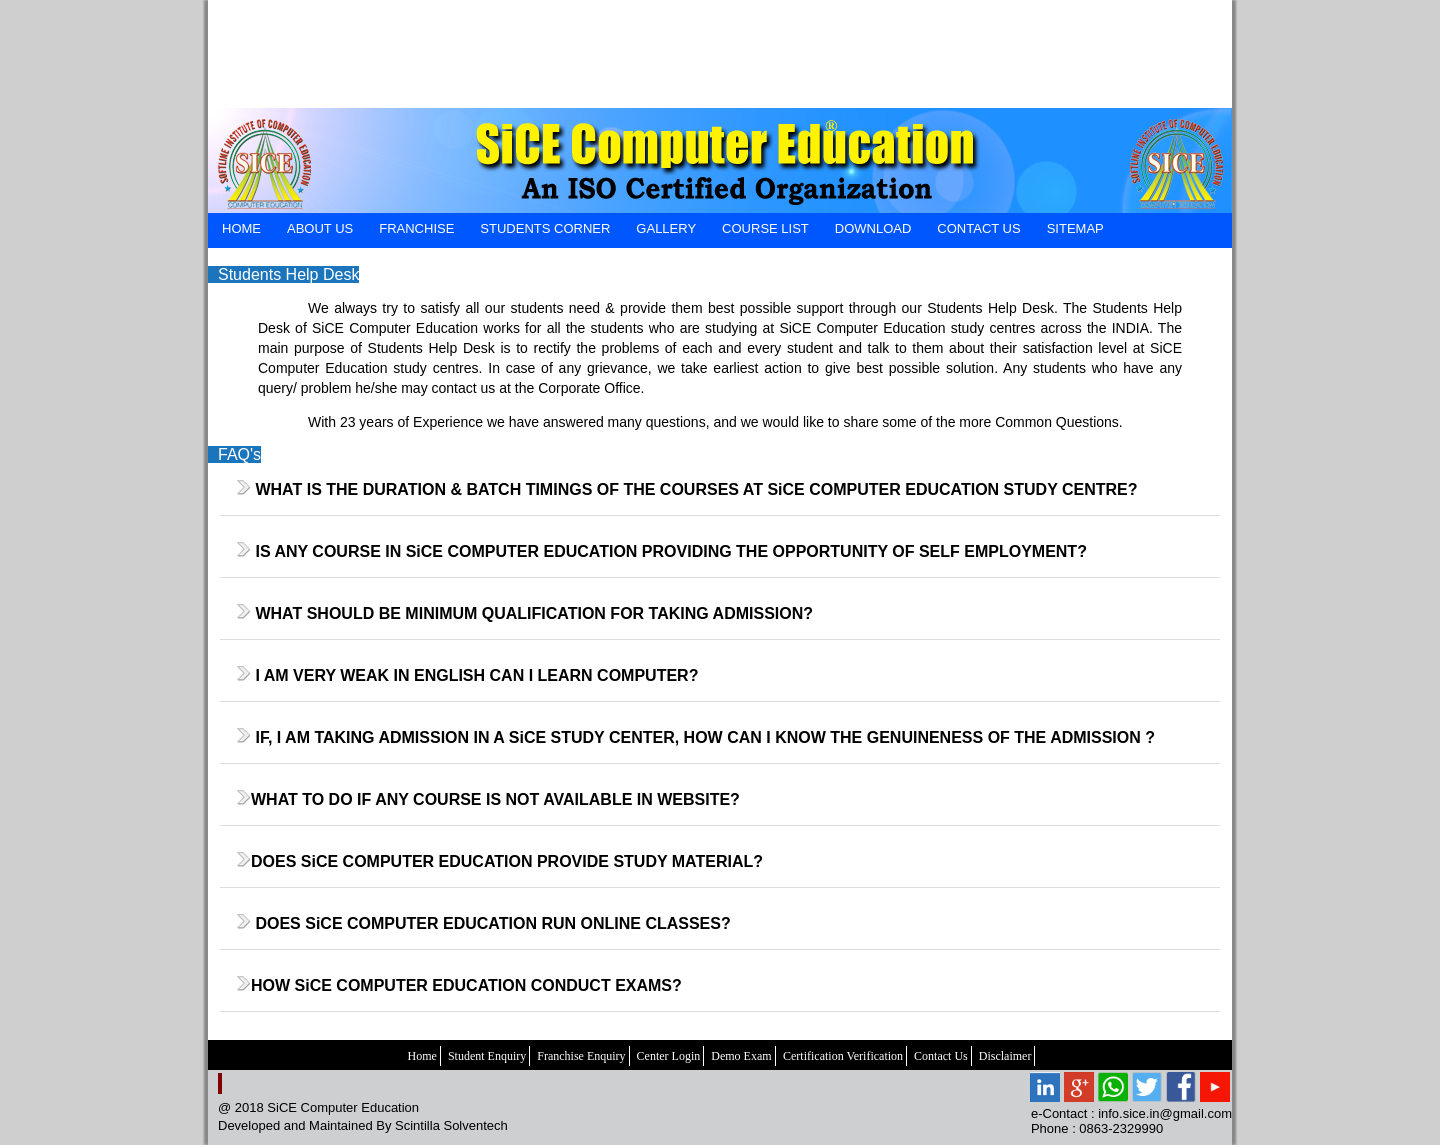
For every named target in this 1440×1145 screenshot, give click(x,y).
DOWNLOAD (873, 228)
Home (422, 1056)
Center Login (669, 1056)
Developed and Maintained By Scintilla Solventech (363, 1125)
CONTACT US (978, 228)
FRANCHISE (416, 228)
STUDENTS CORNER (545, 228)
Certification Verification (843, 1056)
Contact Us (941, 1056)
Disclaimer (1005, 1056)
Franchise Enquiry (581, 1056)
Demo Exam (741, 1056)
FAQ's (239, 454)
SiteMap (1075, 228)
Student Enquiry (487, 1056)
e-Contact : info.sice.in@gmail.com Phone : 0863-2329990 (1131, 1121)
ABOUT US (320, 228)
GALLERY (666, 228)
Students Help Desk (288, 274)
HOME (241, 228)
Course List (765, 228)
